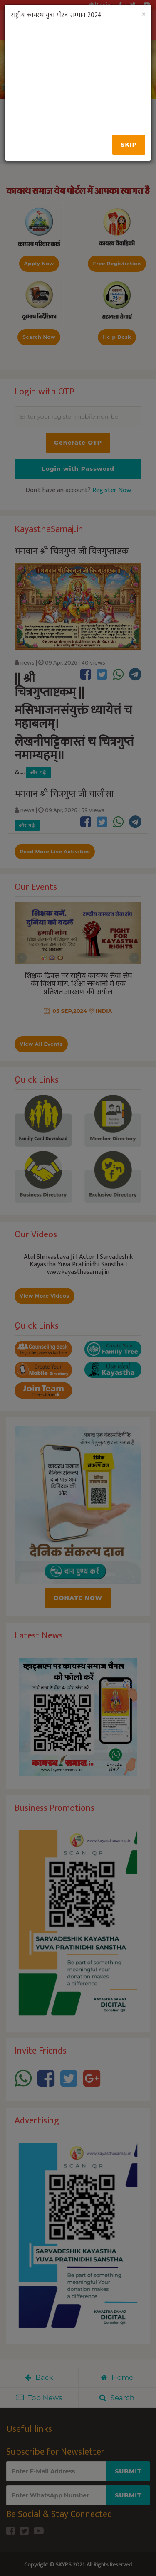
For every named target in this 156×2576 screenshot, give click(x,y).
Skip (129, 144)
